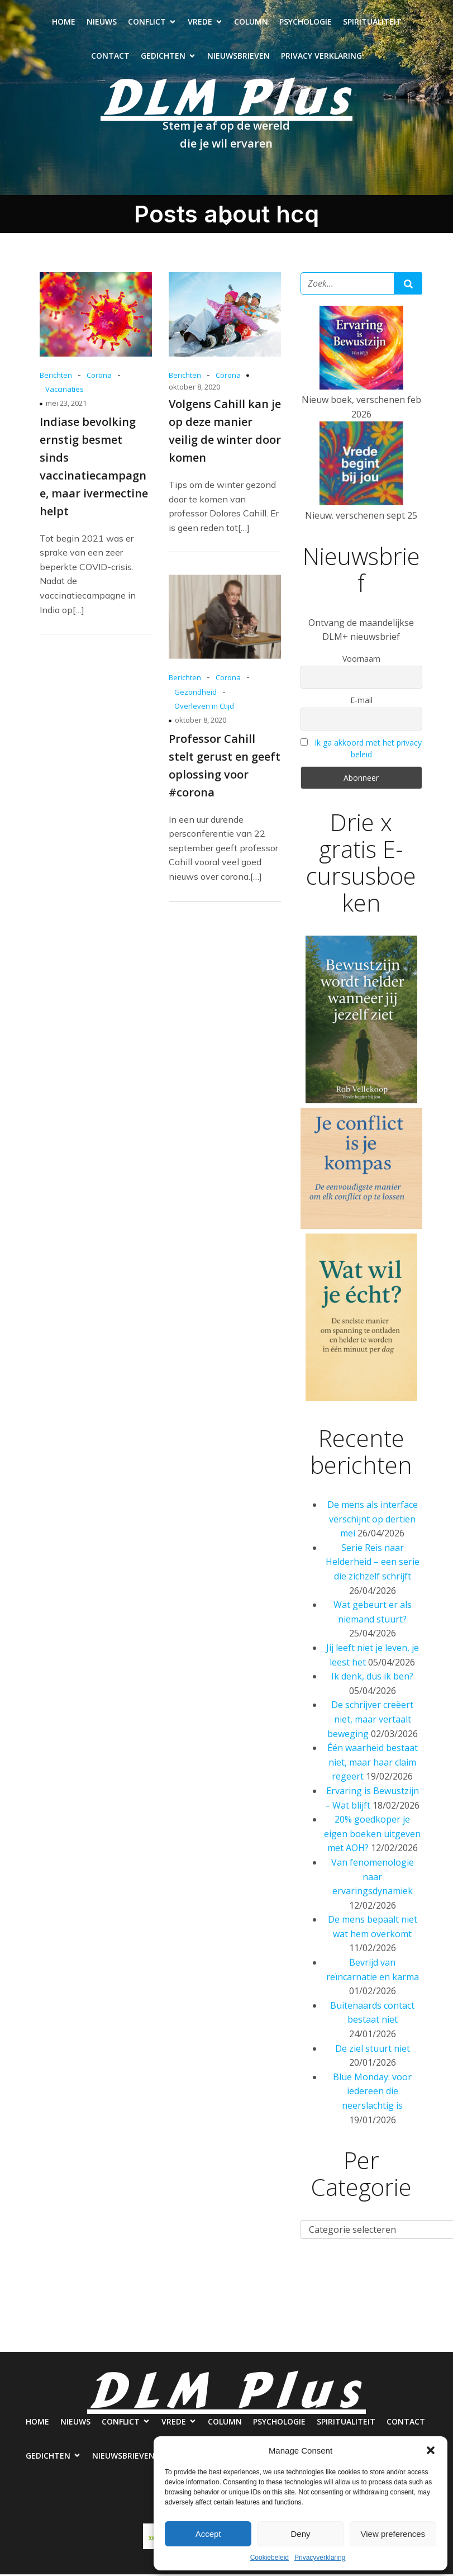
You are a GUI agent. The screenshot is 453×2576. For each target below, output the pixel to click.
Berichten (56, 377)
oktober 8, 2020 (194, 388)
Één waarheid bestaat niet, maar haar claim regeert (372, 1763)
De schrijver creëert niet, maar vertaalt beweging (370, 1720)
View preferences (393, 2534)
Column (251, 22)
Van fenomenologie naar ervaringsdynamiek (372, 1878)
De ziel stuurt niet (372, 2050)
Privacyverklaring (319, 2557)
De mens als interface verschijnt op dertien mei (372, 1520)
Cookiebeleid (269, 2557)
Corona (99, 377)
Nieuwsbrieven (238, 56)
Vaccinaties (64, 391)
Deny (300, 2534)
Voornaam (361, 660)
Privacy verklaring (321, 56)
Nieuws (102, 22)
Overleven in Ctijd (204, 708)
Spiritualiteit (372, 22)
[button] (430, 2450)
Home (63, 22)
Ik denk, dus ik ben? (372, 1678)
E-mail (361, 701)
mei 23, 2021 (66, 405)
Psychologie (305, 22)
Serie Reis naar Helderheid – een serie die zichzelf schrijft (372, 1563)
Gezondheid (195, 694)
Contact (110, 56)
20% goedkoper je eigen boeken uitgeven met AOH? (372, 1835)
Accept (208, 2534)
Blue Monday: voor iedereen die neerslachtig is (372, 2092)
